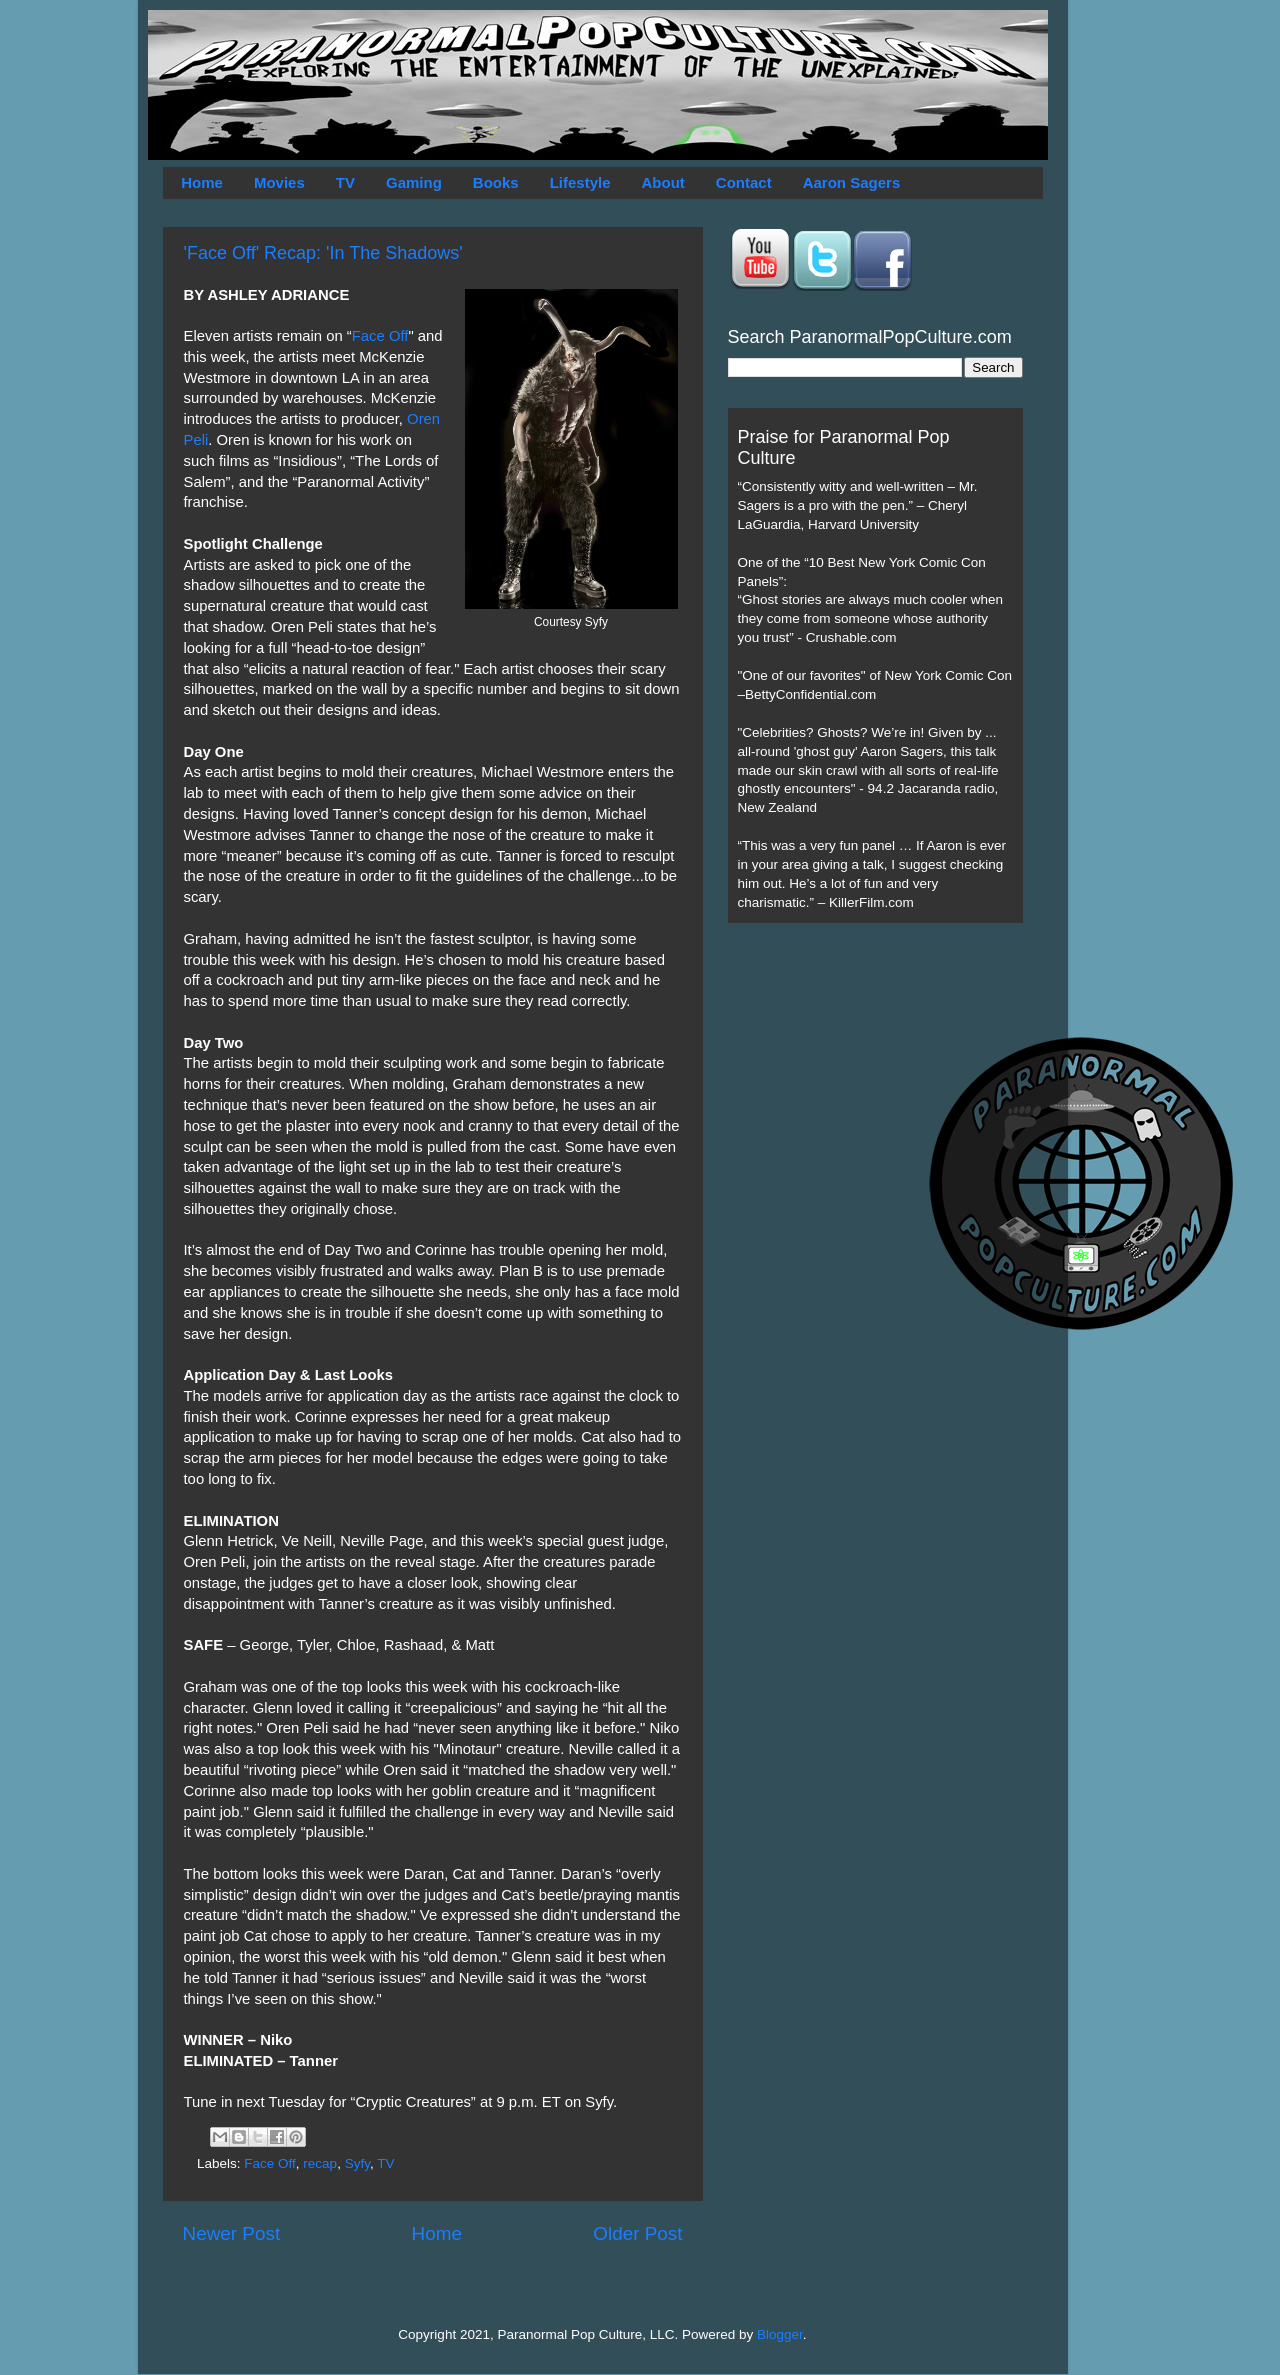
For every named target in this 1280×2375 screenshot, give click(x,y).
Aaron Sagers (852, 182)
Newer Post (232, 2233)
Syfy (357, 2163)
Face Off (380, 336)
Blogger (780, 2334)
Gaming (414, 182)
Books (496, 182)
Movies (279, 182)
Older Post (637, 2233)
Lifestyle (580, 182)
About (663, 182)
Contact (744, 182)
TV (345, 182)
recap (320, 2163)
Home (202, 182)
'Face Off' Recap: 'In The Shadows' (323, 253)
